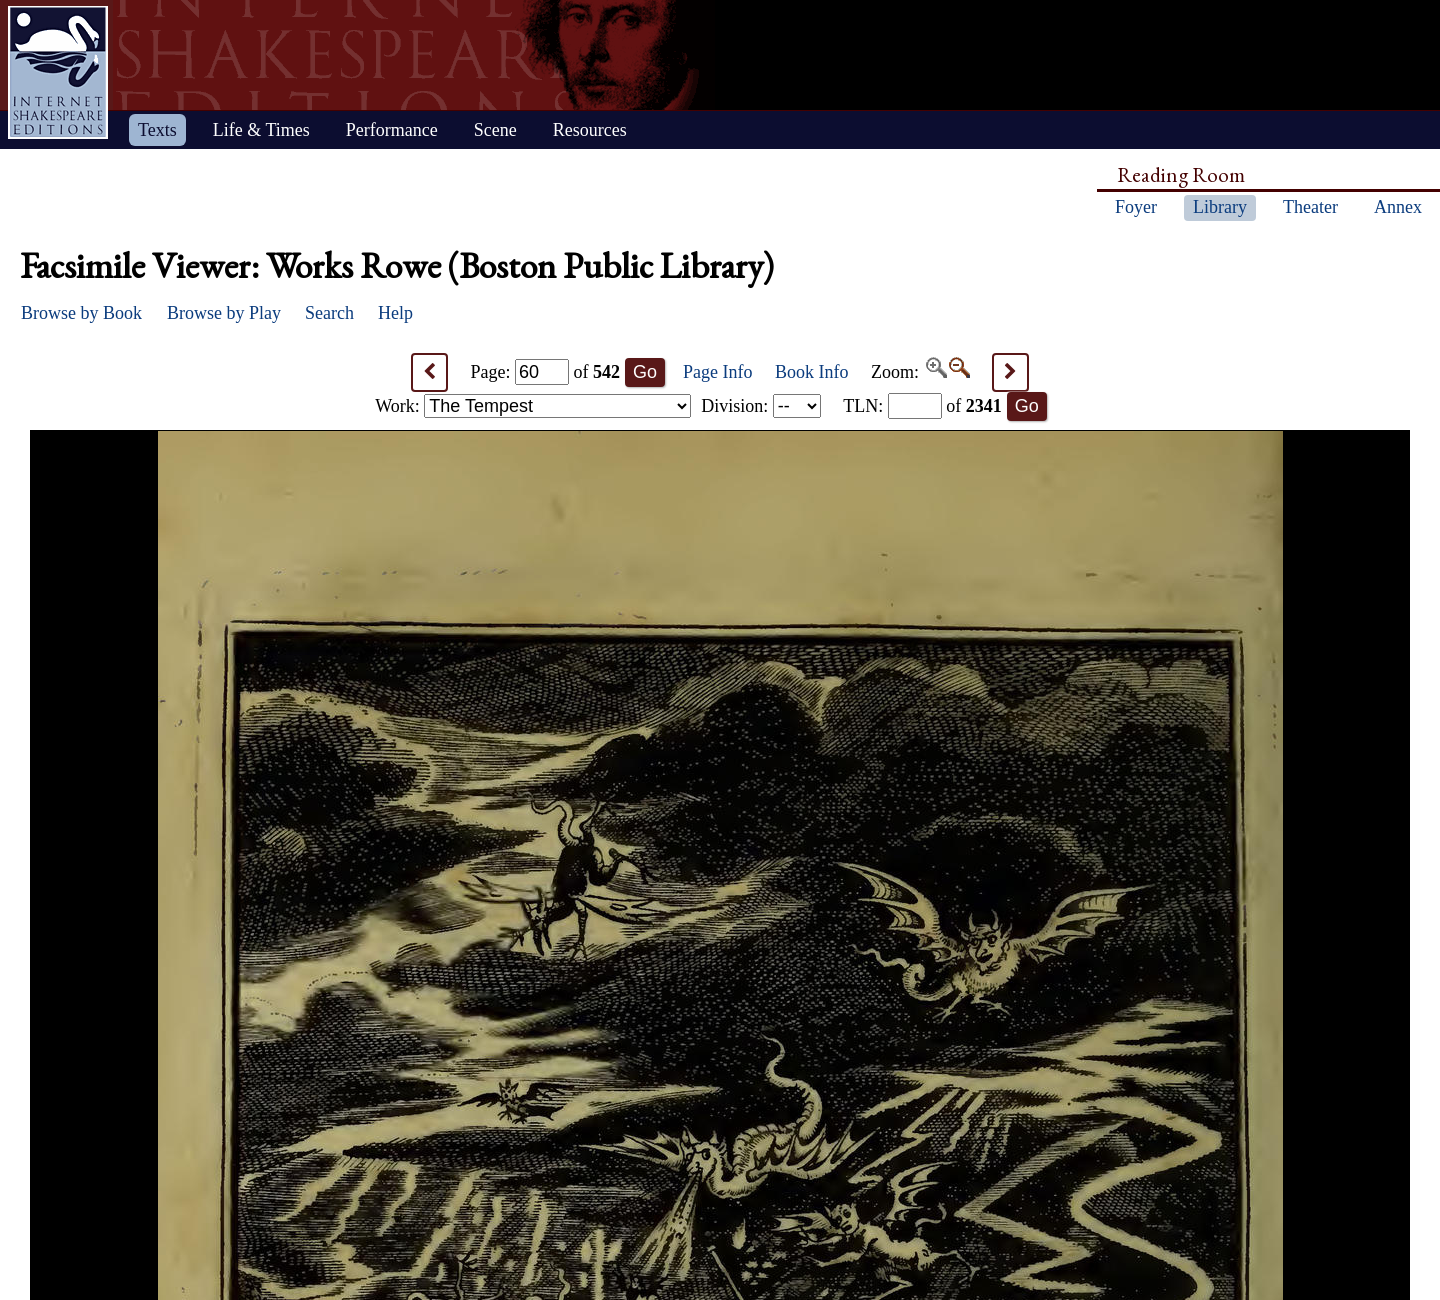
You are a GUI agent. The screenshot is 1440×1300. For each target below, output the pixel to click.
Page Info (717, 372)
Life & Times (261, 130)
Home (58, 72)
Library (1220, 207)
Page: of (546, 372)
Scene (495, 130)
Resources (590, 130)
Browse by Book (81, 313)
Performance (392, 130)
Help (395, 313)
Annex (1398, 207)
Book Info (812, 372)
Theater (1310, 207)
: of (922, 406)
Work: (533, 406)
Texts (157, 130)
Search (329, 313)
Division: (761, 406)
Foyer (1136, 207)
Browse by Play (224, 313)
